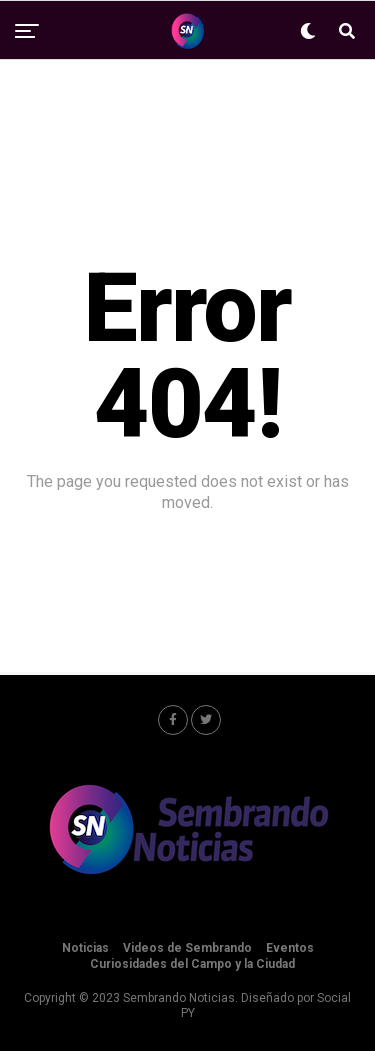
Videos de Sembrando (187, 948)
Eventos (290, 948)
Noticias (85, 948)
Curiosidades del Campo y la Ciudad (192, 964)
